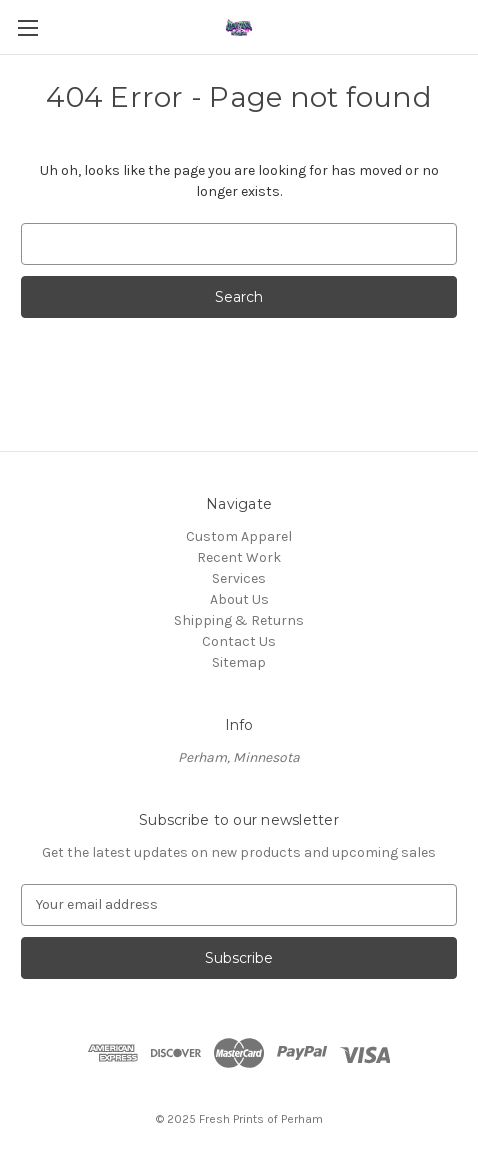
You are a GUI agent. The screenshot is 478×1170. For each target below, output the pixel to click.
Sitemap (239, 662)
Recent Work (239, 557)
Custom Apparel (239, 536)
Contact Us (239, 641)
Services (239, 578)
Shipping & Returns (239, 620)
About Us (239, 599)
